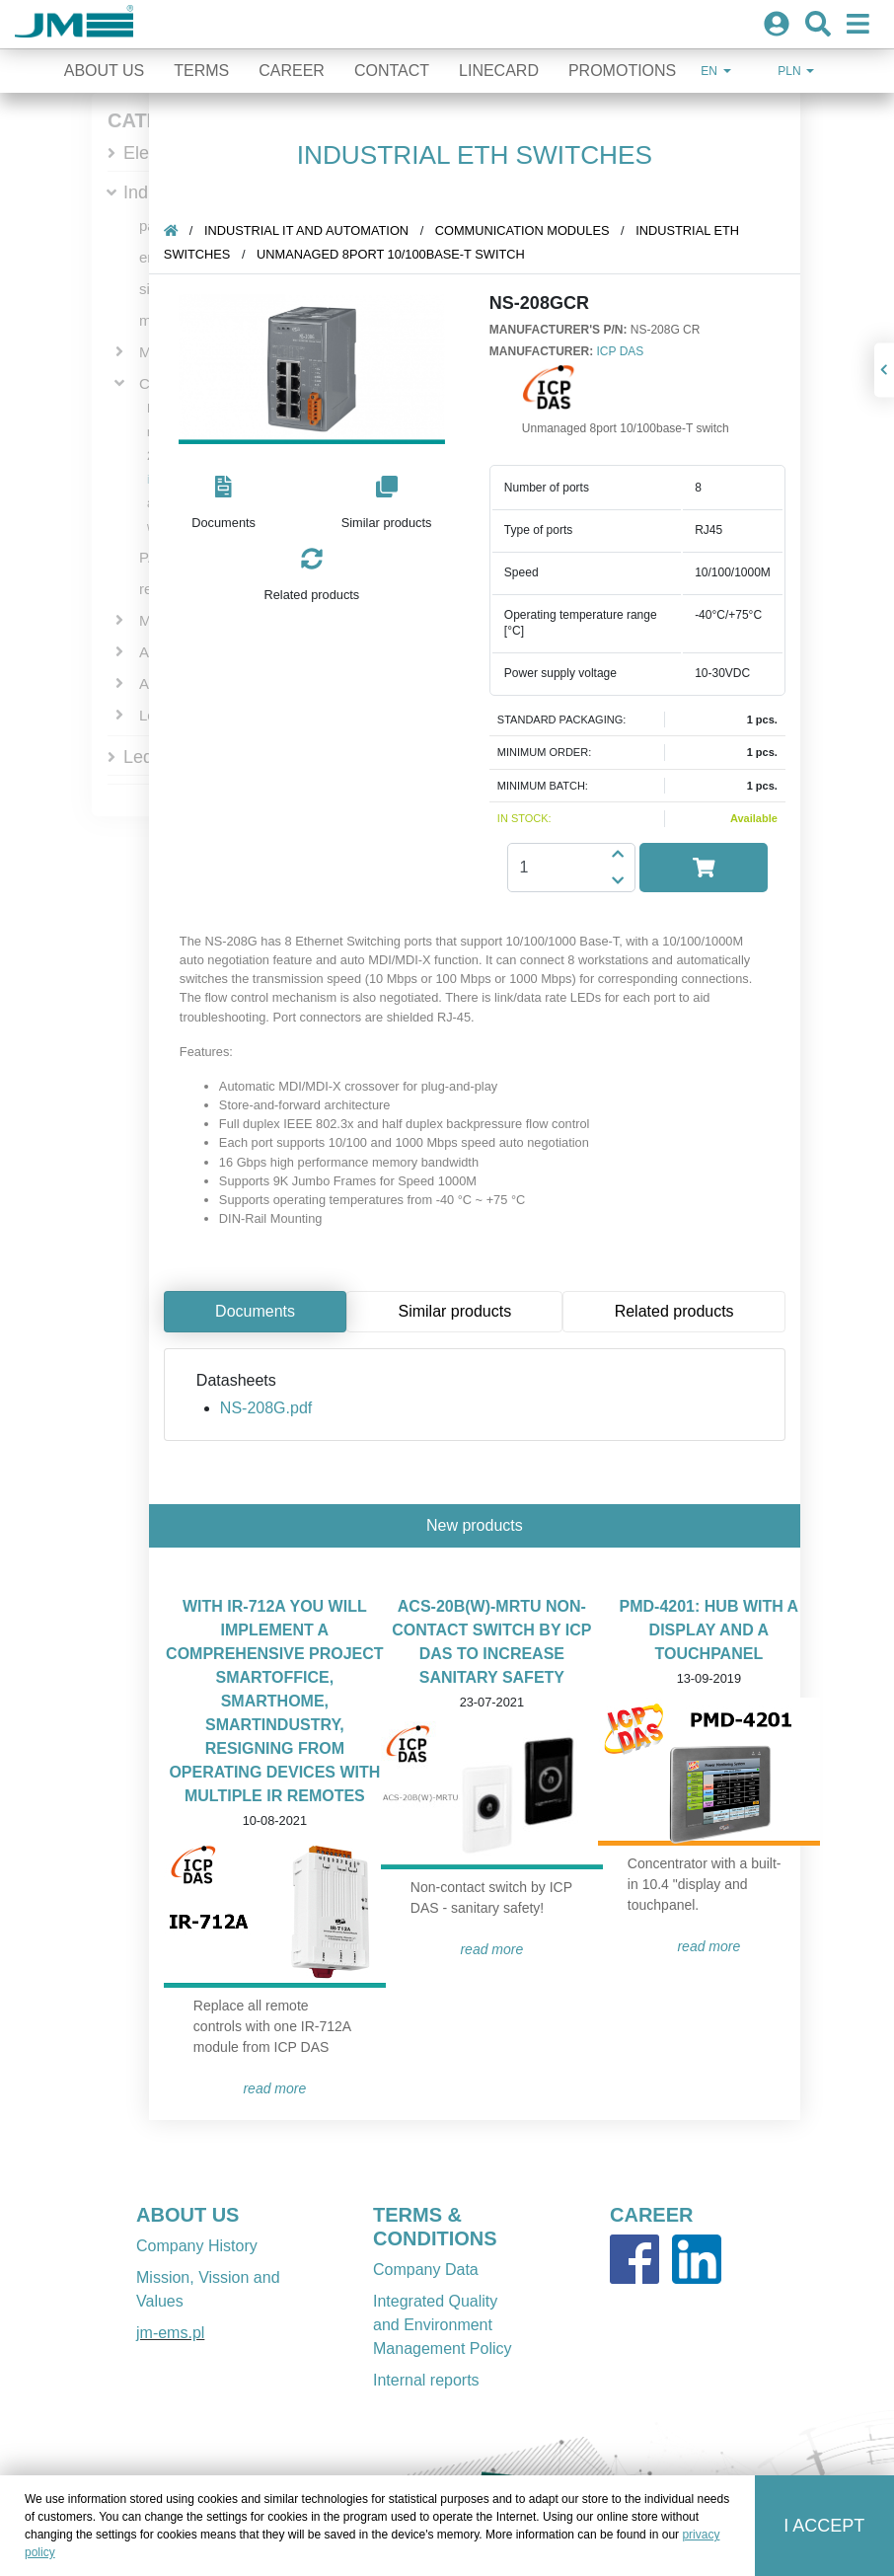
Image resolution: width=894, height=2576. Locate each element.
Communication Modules (524, 230)
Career (292, 70)
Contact (391, 70)
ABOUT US (187, 2215)
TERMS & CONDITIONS (435, 2226)
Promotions (622, 70)
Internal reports (426, 2380)
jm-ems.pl (170, 2332)
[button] (225, 504)
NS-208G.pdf (268, 1408)
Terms (201, 70)
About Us (104, 70)
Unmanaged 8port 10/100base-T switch (393, 254)
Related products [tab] (676, 1311)
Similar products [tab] (457, 1311)
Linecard (499, 70)
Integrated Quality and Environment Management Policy (442, 2325)
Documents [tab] (257, 1311)
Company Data (426, 2269)
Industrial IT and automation (308, 230)
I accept (823, 2526)
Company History (197, 2245)
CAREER (651, 2215)
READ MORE (277, 2088)
